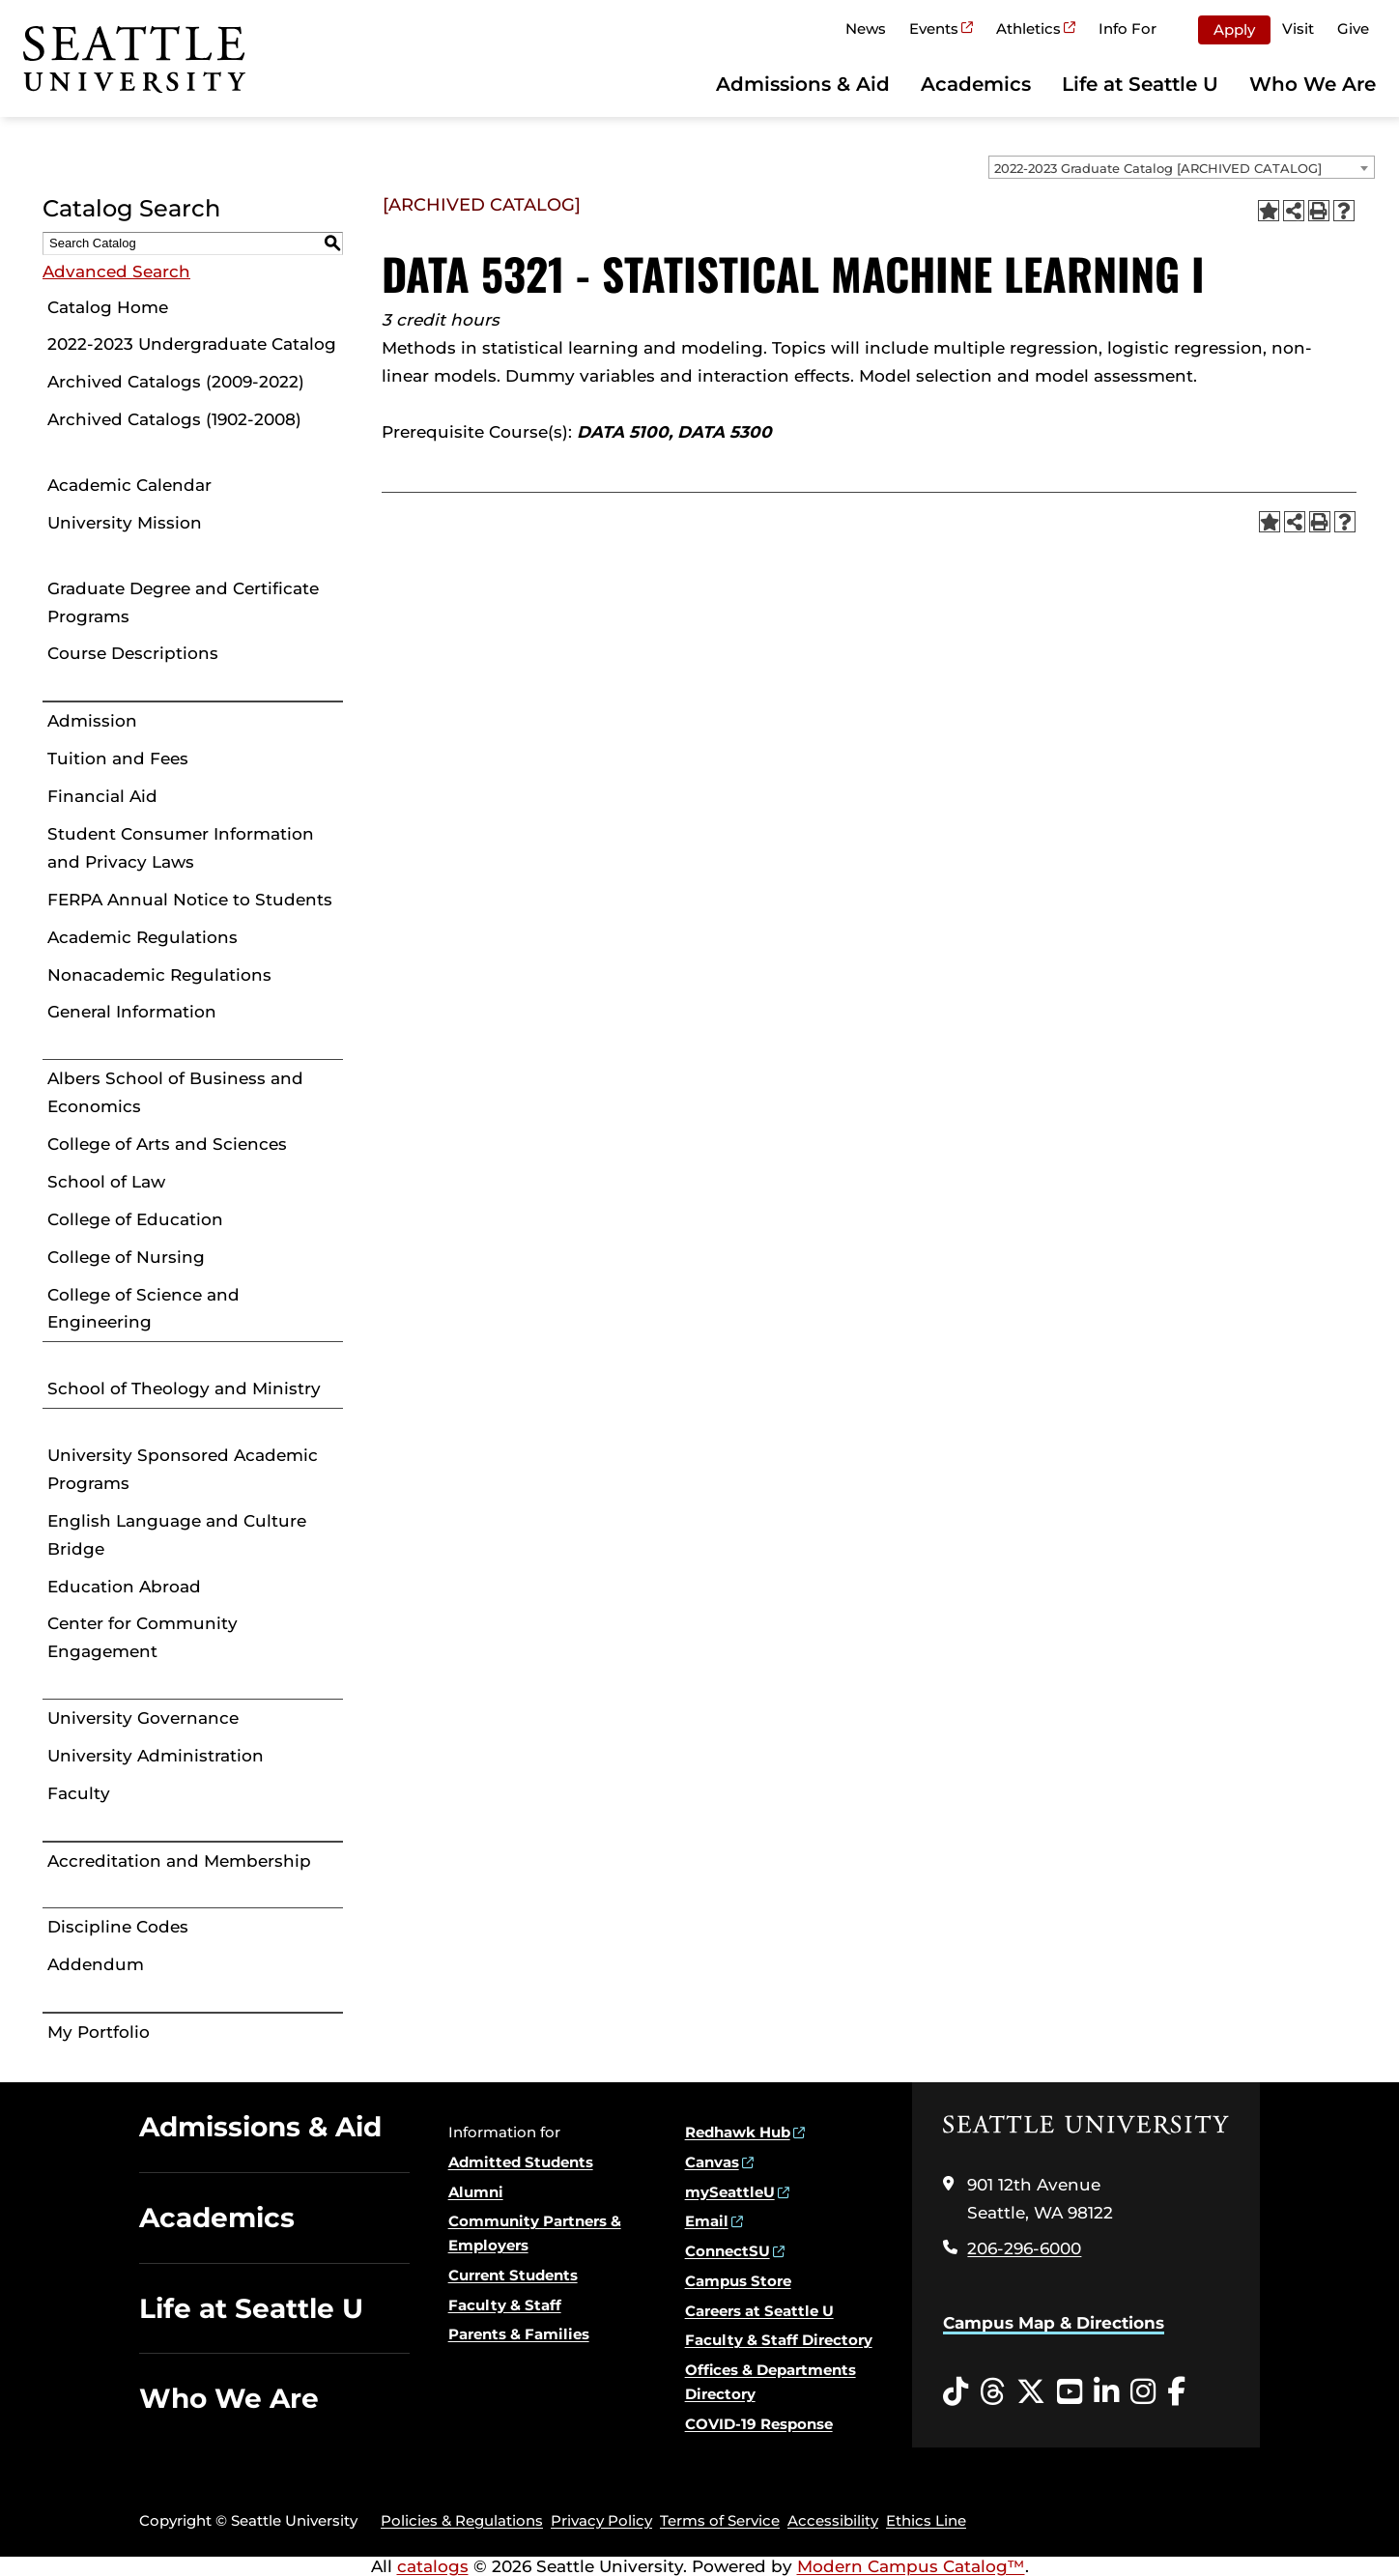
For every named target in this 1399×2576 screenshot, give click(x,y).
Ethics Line (926, 2520)
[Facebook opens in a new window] (1176, 2392)
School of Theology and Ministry (184, 1388)
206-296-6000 (1024, 2248)
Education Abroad (124, 1586)
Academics (976, 84)
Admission (92, 720)
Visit (1298, 28)
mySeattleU (730, 2192)
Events (933, 28)
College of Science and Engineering (143, 1308)
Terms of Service (720, 2520)
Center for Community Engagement (142, 1637)
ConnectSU (727, 2251)
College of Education (135, 1219)
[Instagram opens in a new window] (1143, 2392)
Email (706, 2221)
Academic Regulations (142, 937)
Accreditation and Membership (179, 1861)
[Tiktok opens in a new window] (955, 2392)
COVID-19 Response (759, 2424)
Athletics (1028, 28)
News (865, 28)
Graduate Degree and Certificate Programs (183, 602)
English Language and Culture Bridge (176, 1535)
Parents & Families (518, 2334)
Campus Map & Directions (1053, 2323)
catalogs (433, 2566)
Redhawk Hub (737, 2132)
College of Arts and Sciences (167, 1144)
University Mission (124, 522)
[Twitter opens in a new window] (1030, 2392)
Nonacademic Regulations (159, 975)
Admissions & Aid (803, 84)
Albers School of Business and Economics (175, 1092)
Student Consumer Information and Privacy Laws (180, 848)
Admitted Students (520, 2162)
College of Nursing (126, 1257)
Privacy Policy (601, 2520)
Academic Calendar (129, 485)
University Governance (143, 1718)
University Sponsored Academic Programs (182, 1469)
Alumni (475, 2192)
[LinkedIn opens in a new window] (1106, 2392)
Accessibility (832, 2520)
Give (1353, 28)
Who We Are (1312, 84)
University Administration (155, 1755)
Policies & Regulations (462, 2520)
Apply (1234, 29)
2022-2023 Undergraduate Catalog (191, 344)
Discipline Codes (117, 1926)
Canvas (712, 2162)
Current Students (513, 2275)
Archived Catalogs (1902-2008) (174, 419)
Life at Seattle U (1140, 84)
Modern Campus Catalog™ (911, 2566)
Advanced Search (116, 271)
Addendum (95, 1964)
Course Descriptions (132, 653)
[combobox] (1181, 167)
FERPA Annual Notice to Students (189, 899)
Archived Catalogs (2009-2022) (175, 381)
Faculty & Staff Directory (778, 2340)
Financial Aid (102, 796)
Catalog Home (107, 307)
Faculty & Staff (504, 2305)
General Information (131, 1011)
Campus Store (738, 2281)
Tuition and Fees (117, 758)
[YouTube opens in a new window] (1069, 2392)
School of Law (106, 1181)
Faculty (78, 1793)
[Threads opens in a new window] (992, 2392)
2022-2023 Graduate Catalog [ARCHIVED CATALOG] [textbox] (1158, 168)
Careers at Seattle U (759, 2311)
